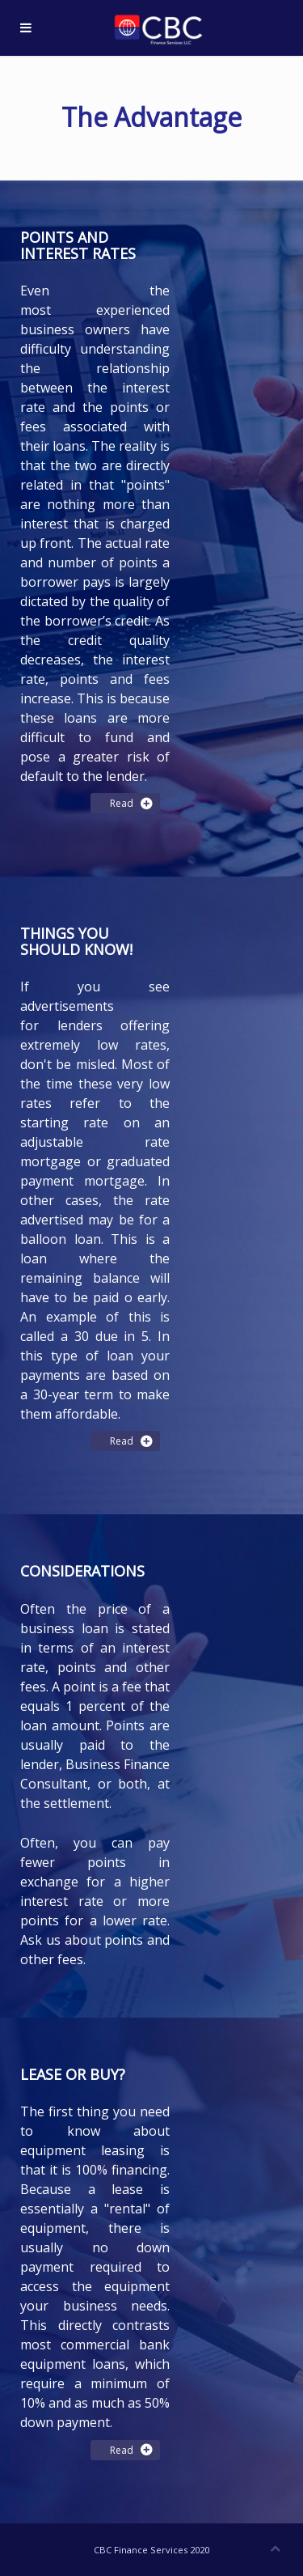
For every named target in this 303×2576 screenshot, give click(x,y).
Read (125, 803)
